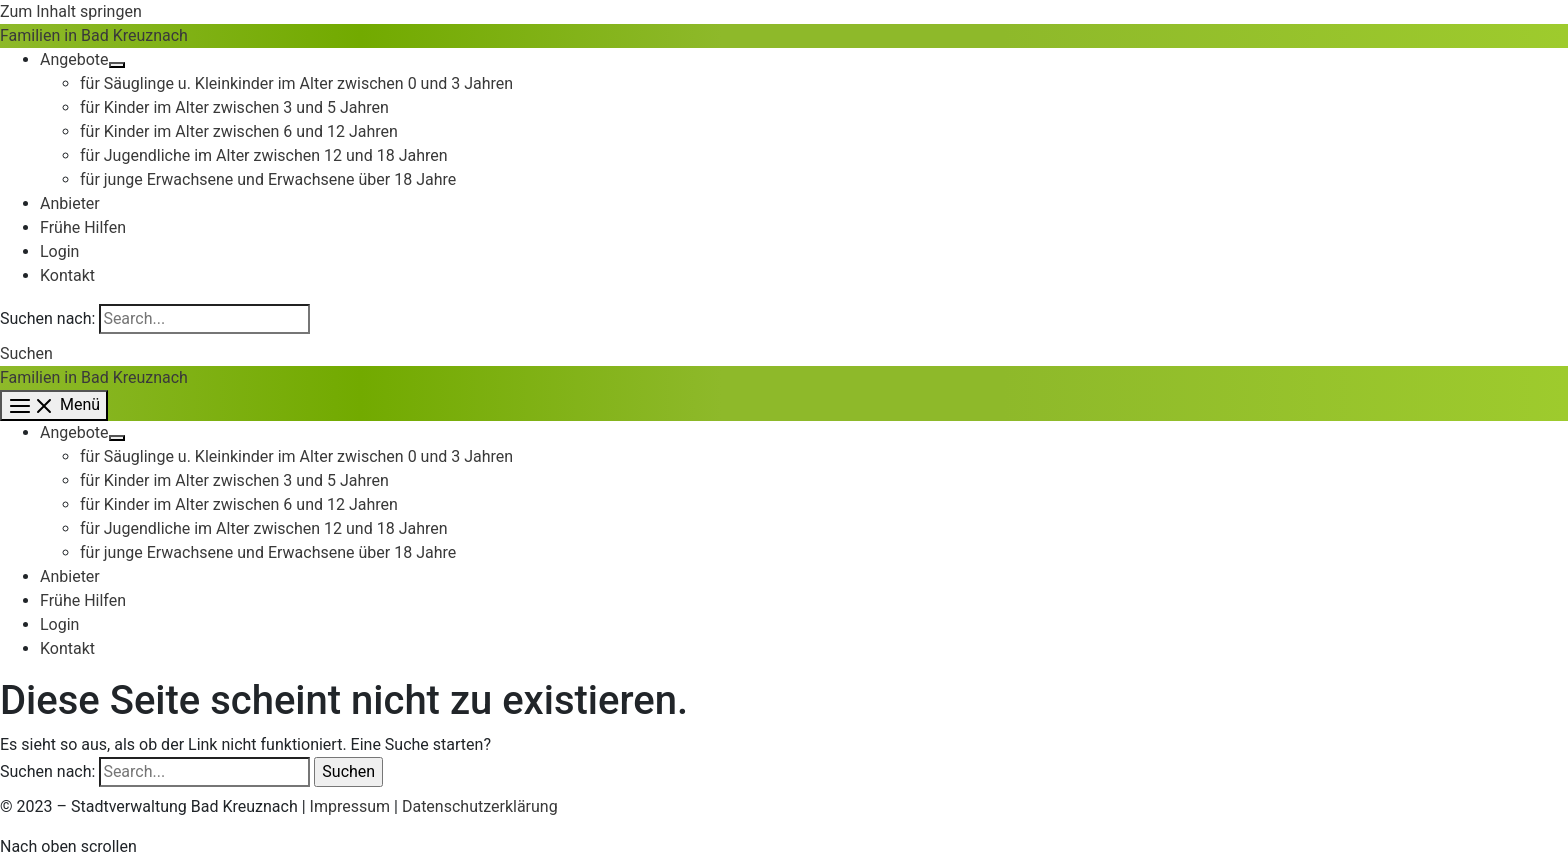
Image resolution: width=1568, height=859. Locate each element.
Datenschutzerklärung (480, 806)
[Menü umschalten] (117, 65)
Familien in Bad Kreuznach (94, 35)
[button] (26, 353)
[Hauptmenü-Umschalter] (54, 405)
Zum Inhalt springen (71, 11)
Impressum (350, 806)
